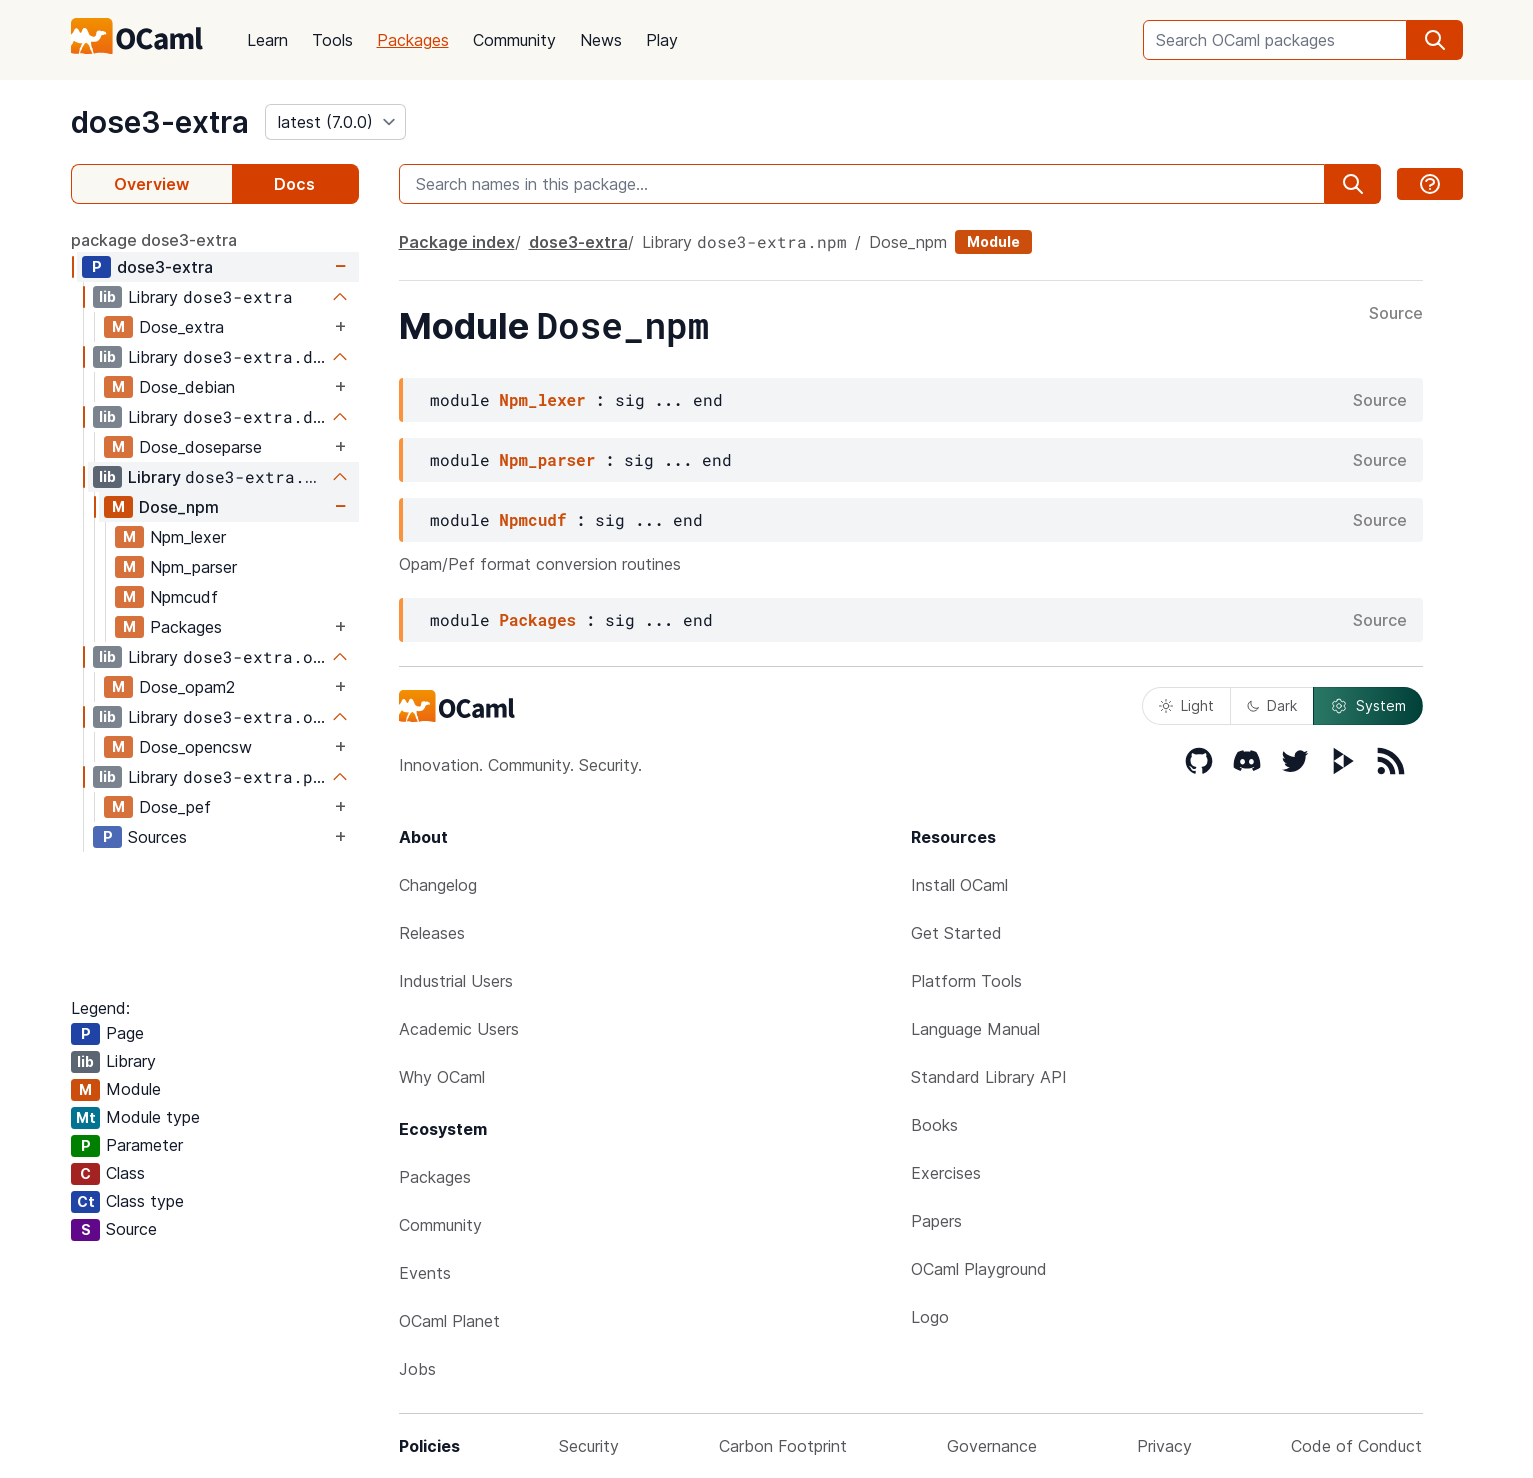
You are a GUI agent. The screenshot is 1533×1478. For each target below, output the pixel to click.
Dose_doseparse (200, 447)
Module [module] (993, 241)
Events (425, 1273)
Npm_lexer (188, 537)
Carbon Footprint (783, 1446)
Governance (992, 1446)
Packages (413, 40)
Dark (1272, 705)
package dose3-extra (154, 240)
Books (934, 1125)
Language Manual (975, 1029)
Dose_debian (187, 387)
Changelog (438, 885)
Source (1396, 314)
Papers (936, 1221)
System (1368, 706)
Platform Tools (966, 981)
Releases (432, 933)
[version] (335, 122)
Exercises (946, 1173)
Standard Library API (989, 1077)
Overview (151, 184)
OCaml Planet (449, 1321)
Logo (930, 1317)
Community (514, 40)
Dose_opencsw (195, 747)
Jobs (417, 1369)
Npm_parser (193, 567)
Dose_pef (175, 807)
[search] (1435, 40)
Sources (157, 837)
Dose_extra (181, 327)
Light (1186, 705)
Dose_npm (179, 507)
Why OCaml (442, 1077)
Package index (457, 242)
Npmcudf (184, 597)
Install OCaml (959, 885)
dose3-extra (160, 122)
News (601, 40)
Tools (332, 40)
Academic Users (459, 1029)
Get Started (956, 933)
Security (589, 1446)
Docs (294, 184)
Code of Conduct (1356, 1446)
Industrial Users (456, 981)
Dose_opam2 (187, 687)
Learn (267, 40)
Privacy (1164, 1446)
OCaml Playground (979, 1269)
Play (662, 40)
